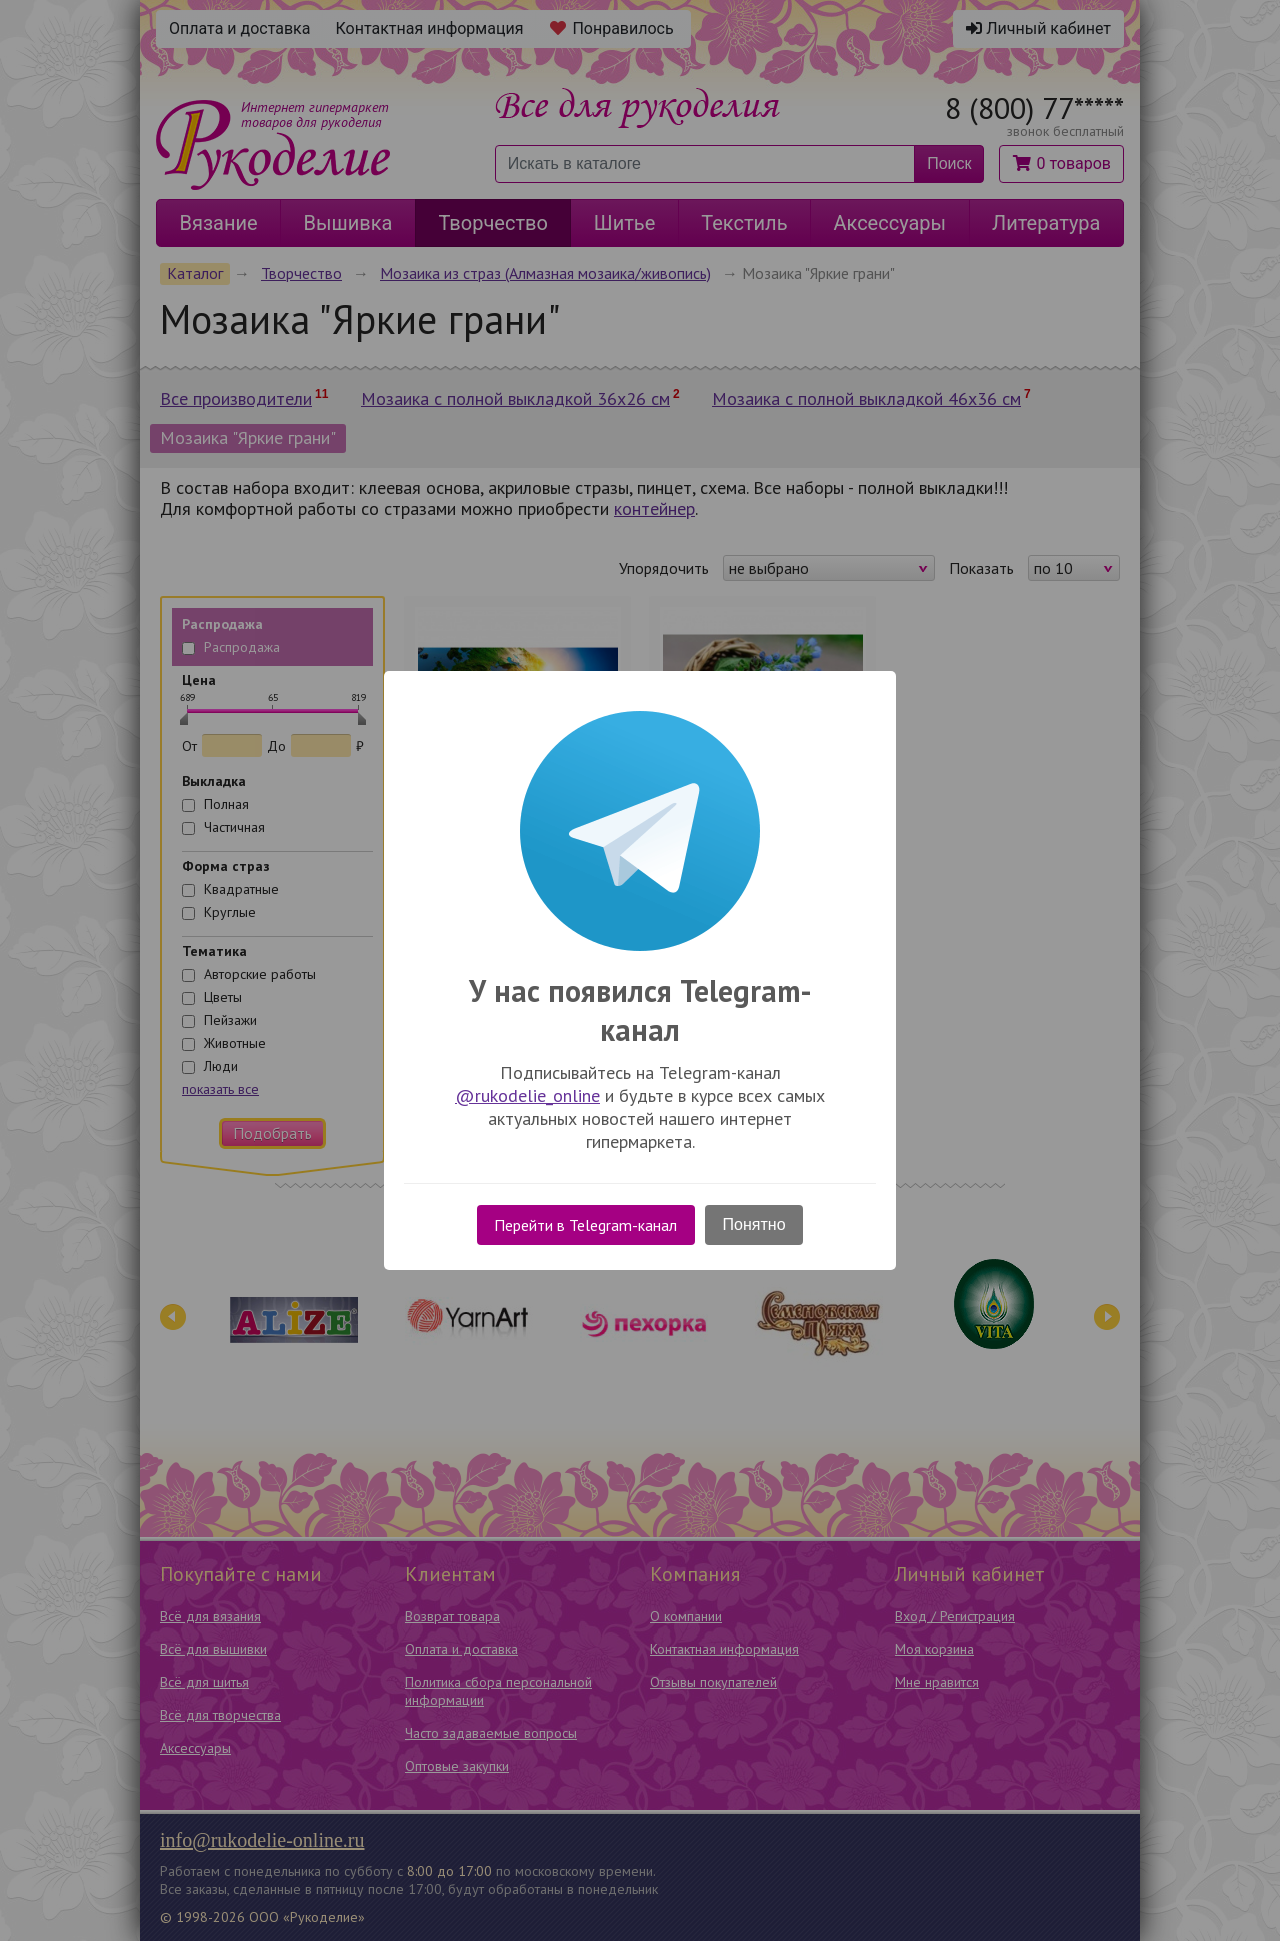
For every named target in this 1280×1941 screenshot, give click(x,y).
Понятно (754, 1224)
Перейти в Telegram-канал (585, 1225)
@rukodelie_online (527, 1095)
